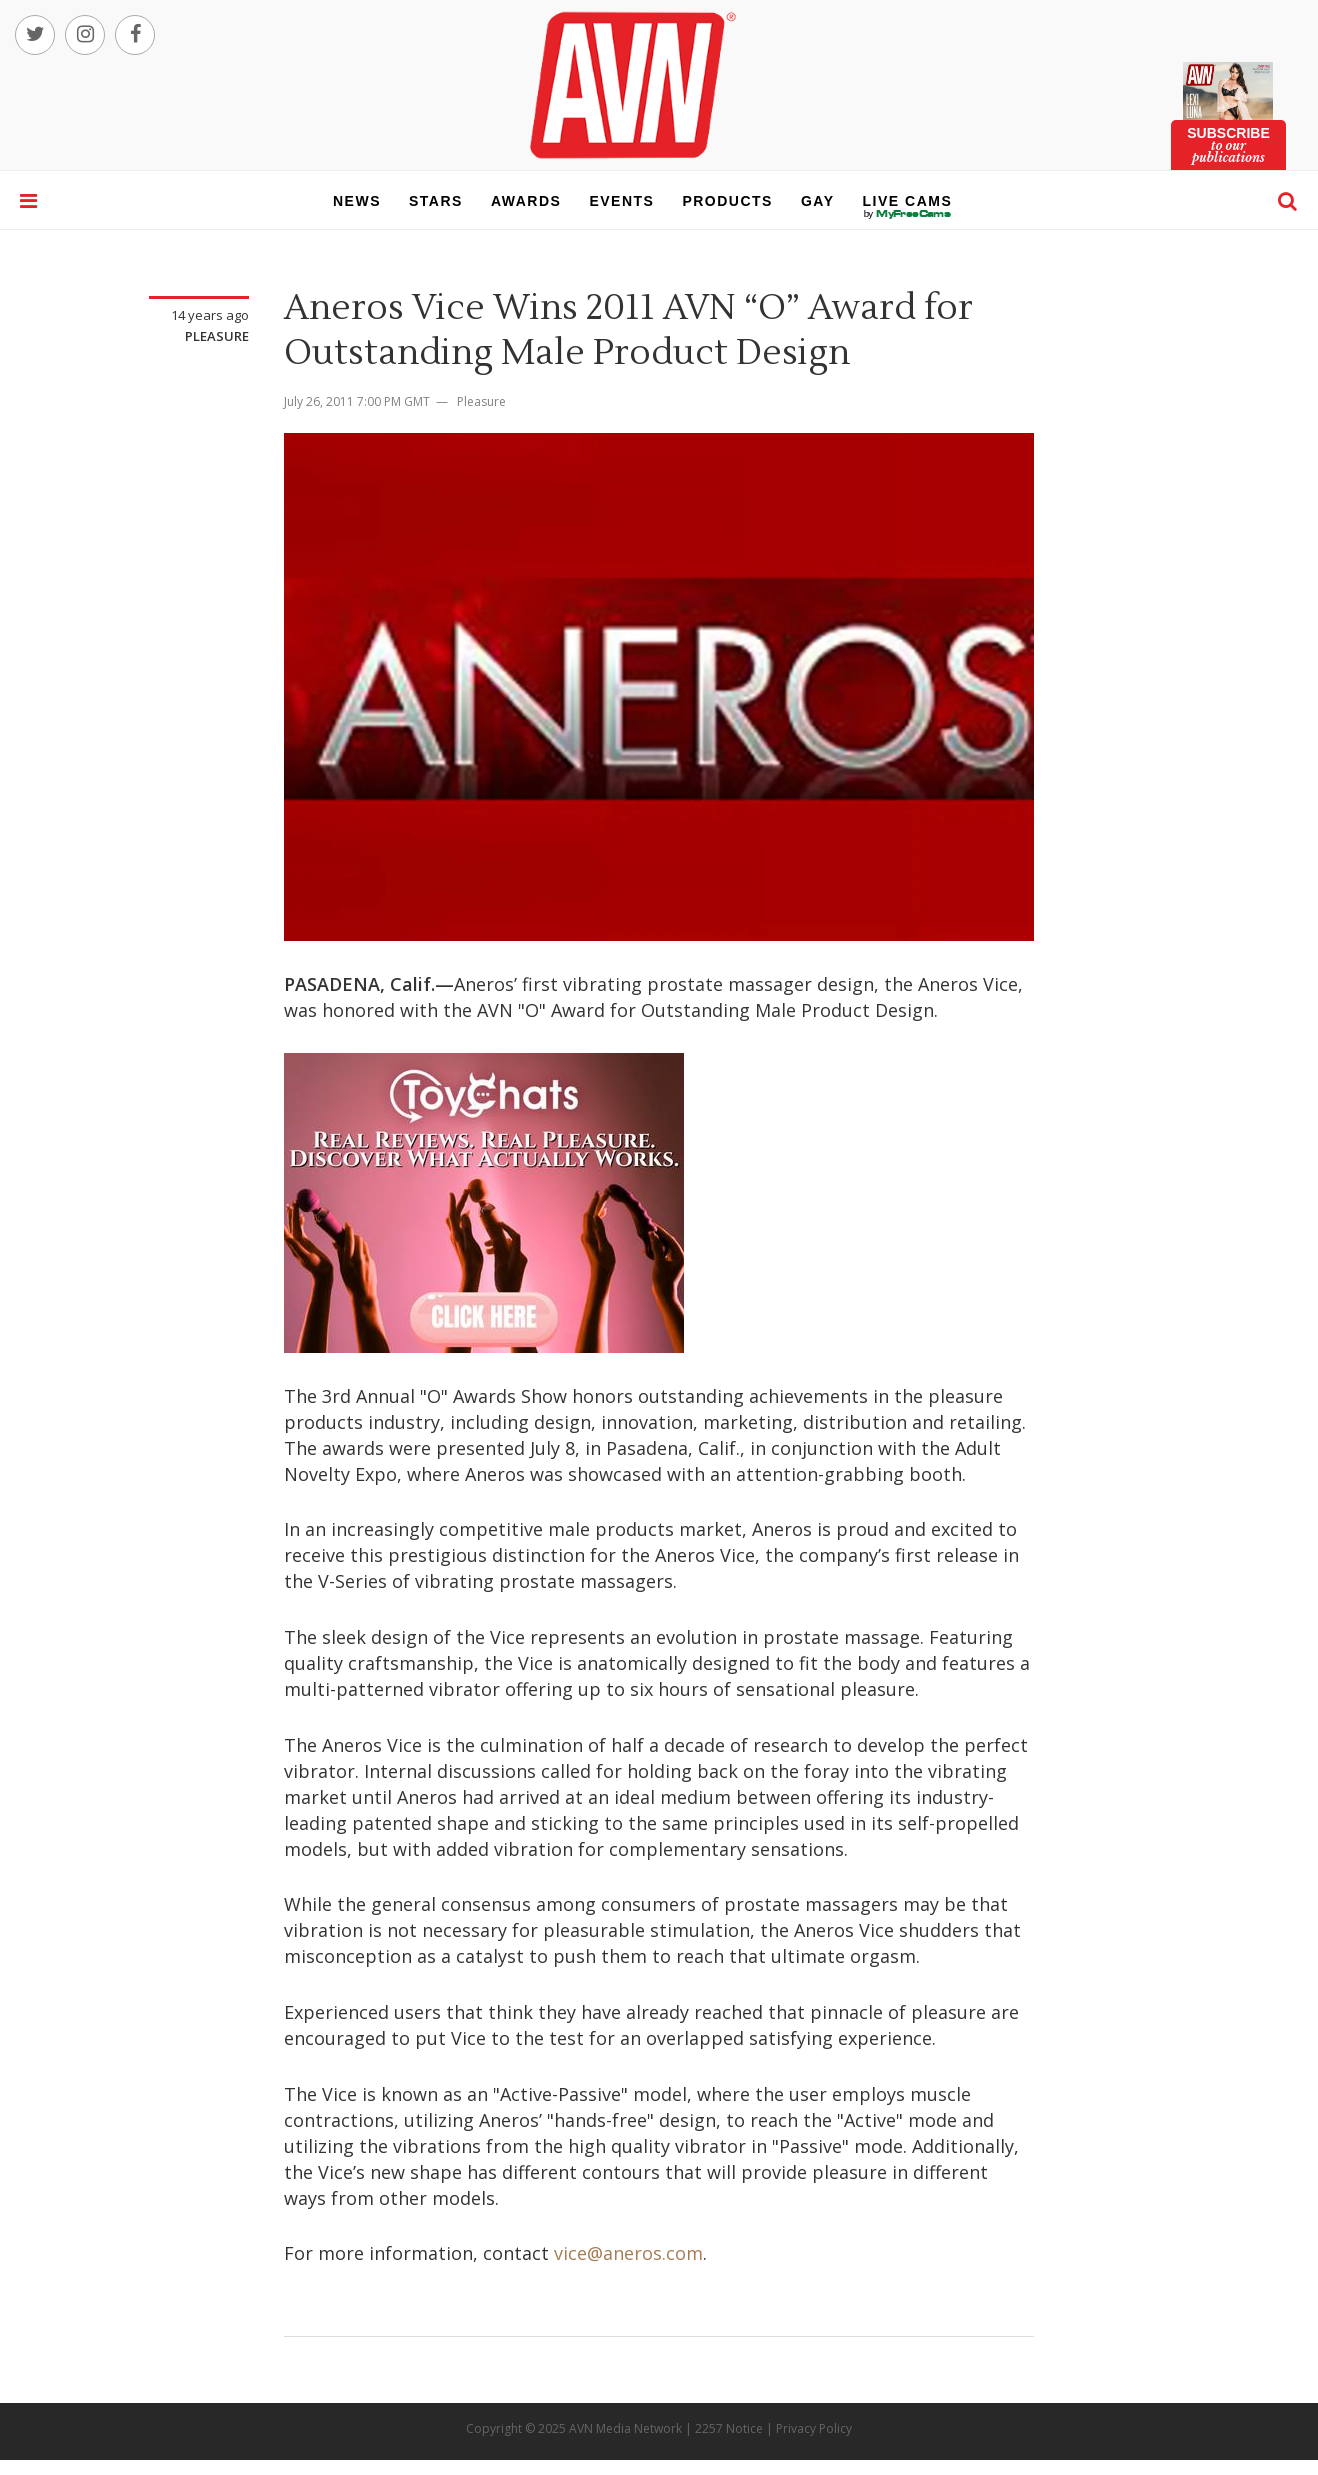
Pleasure (217, 336)
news (357, 201)
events (621, 201)
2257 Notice (729, 2428)
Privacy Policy (814, 2428)
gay (818, 201)
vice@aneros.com (628, 2253)
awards (526, 201)
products (727, 201)
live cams (908, 214)
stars (436, 201)
